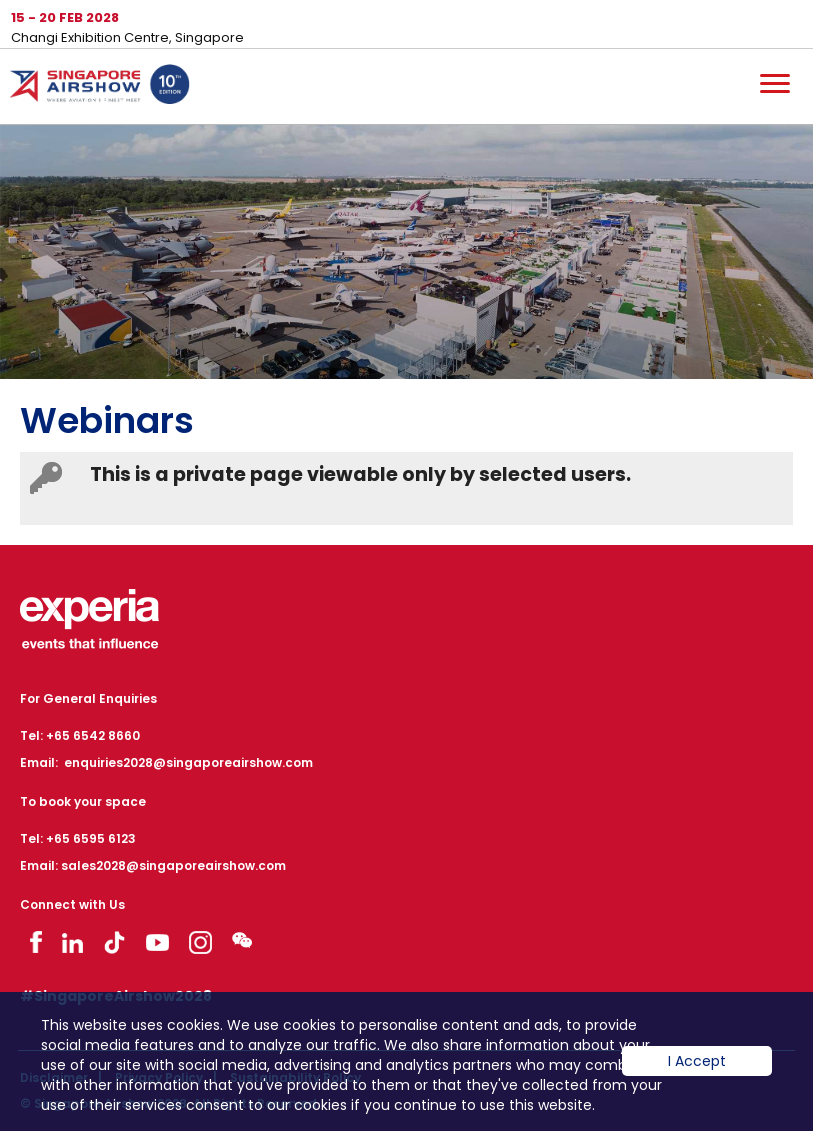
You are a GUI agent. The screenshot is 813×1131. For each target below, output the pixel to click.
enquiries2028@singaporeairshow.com (188, 762)
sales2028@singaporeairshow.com (173, 865)
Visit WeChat (242, 939)
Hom (100, 88)
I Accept (697, 1076)
